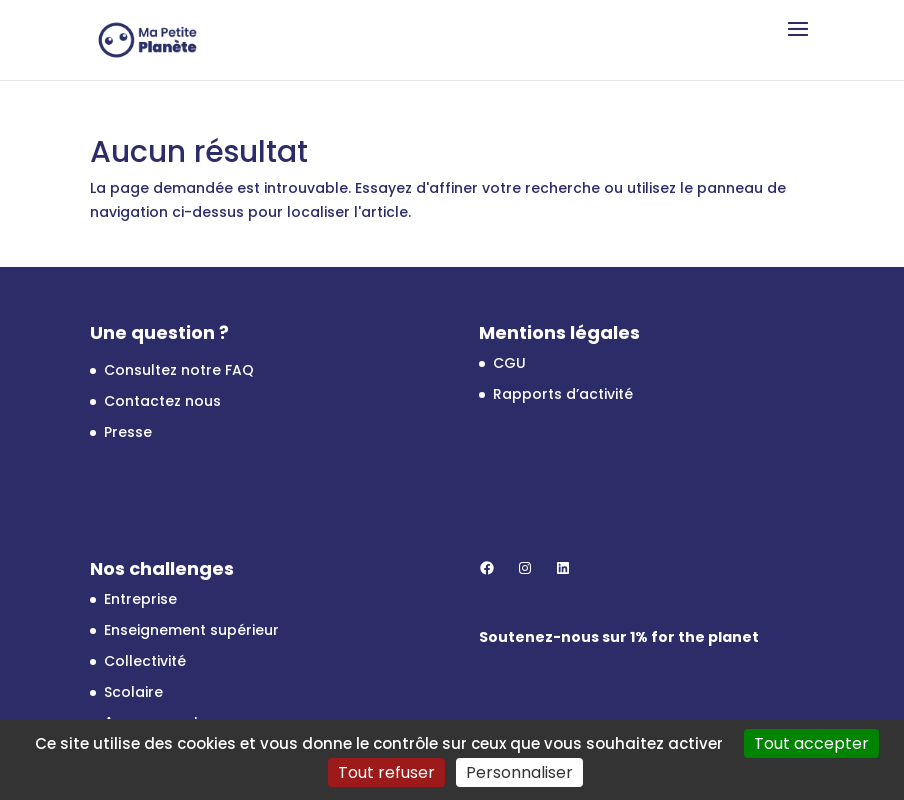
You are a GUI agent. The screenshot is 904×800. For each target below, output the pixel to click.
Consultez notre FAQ (179, 370)
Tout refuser (386, 772)
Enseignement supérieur (191, 630)
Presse (128, 432)
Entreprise (140, 599)
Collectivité (145, 661)
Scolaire (133, 692)
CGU (509, 363)
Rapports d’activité (563, 394)
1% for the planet (694, 637)
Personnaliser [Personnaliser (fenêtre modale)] (519, 772)
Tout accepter (811, 743)
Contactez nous (162, 401)
